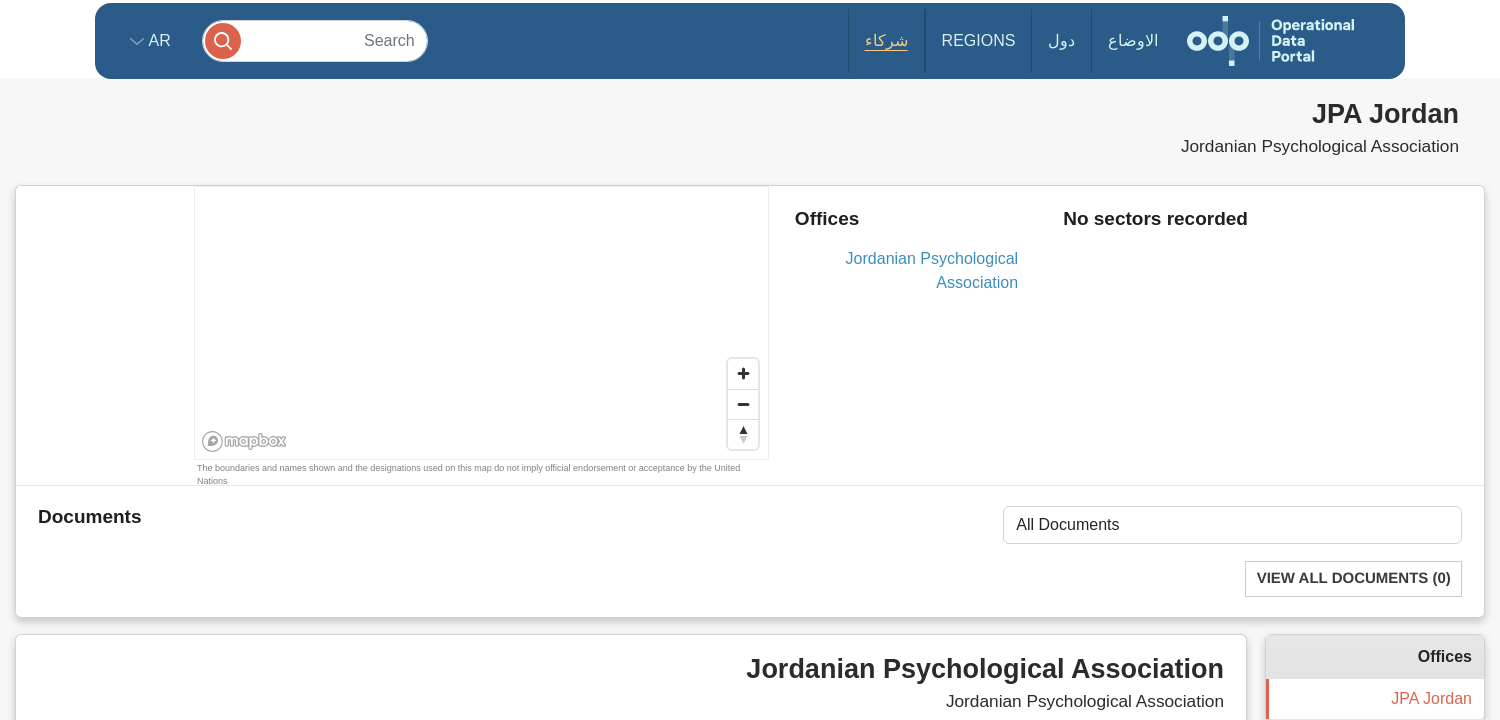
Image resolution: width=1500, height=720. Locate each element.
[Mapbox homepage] (244, 441)
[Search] (315, 40)
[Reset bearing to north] (743, 434)
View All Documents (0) (1354, 578)
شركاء (886, 40)
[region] (482, 324)
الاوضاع (1133, 40)
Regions (979, 40)
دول (1061, 40)
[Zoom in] (743, 374)
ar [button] (157, 40)
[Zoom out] (743, 404)
